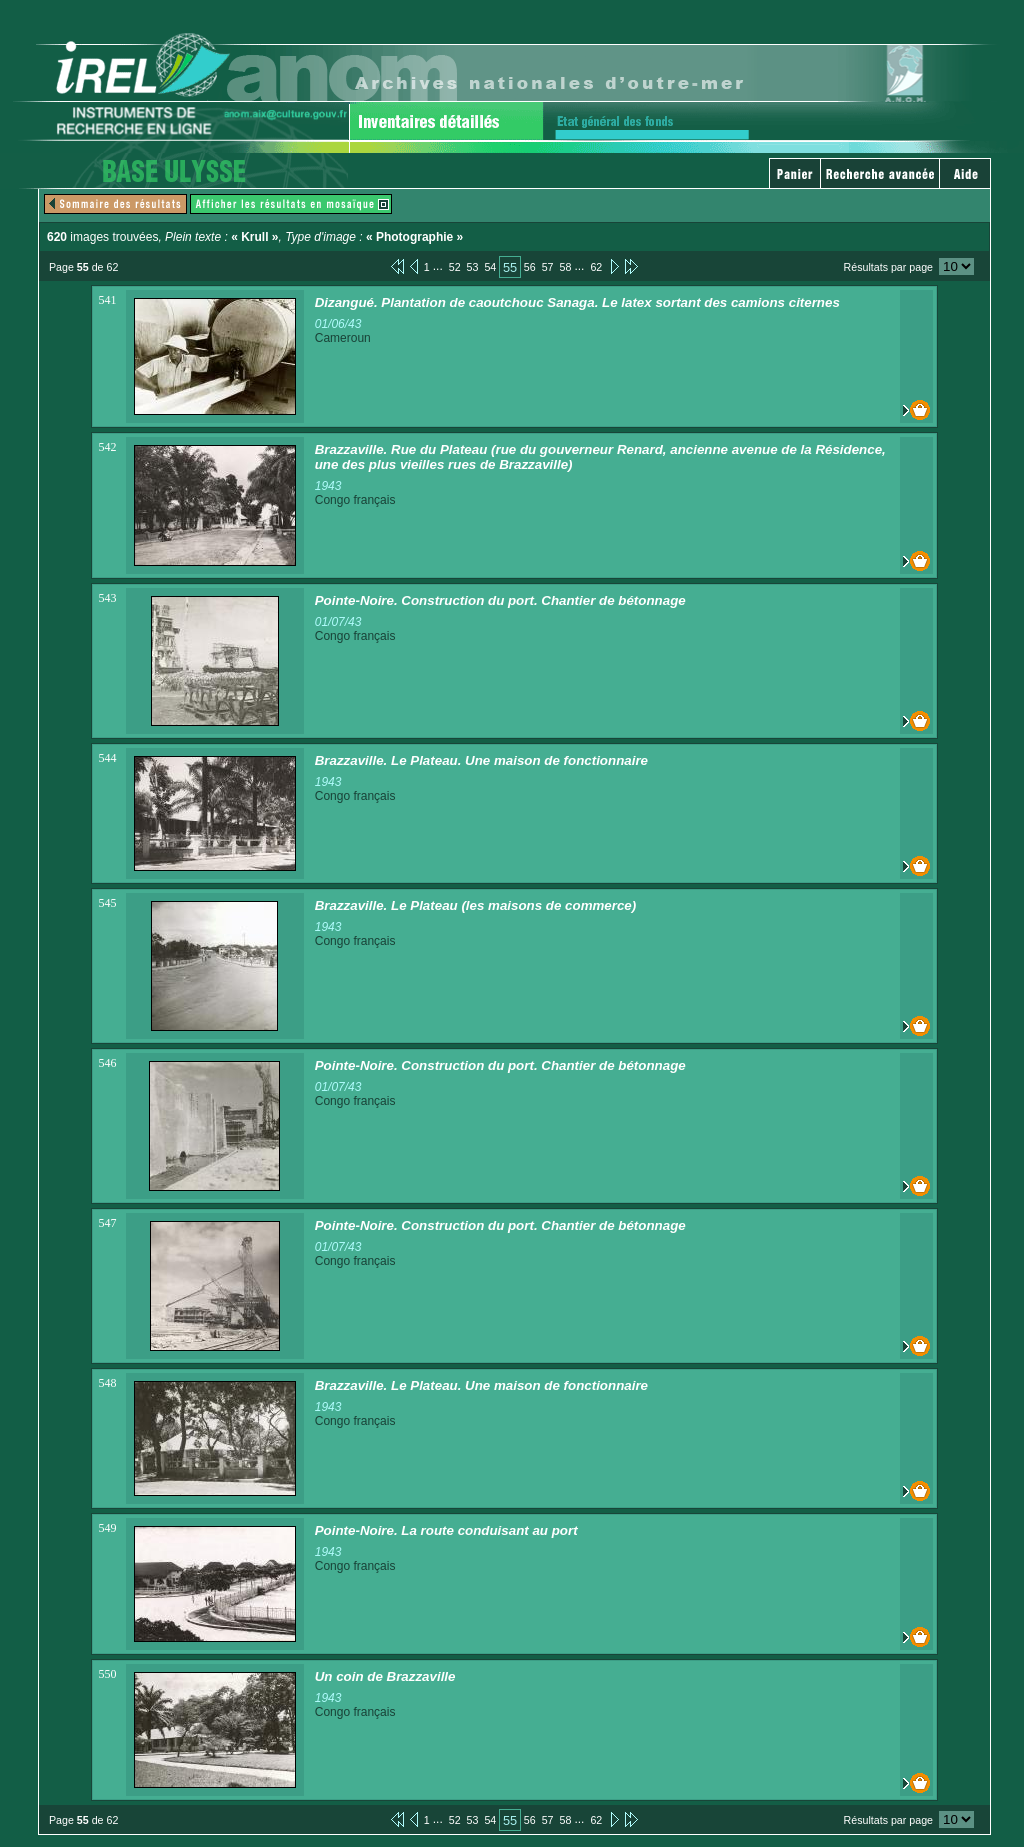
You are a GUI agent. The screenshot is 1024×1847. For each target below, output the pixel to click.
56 (530, 267)
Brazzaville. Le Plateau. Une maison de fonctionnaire (481, 760)
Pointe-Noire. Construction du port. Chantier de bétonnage (500, 600)
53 (473, 267)
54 (490, 267)
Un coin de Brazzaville (385, 1676)
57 (548, 267)
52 (455, 267)
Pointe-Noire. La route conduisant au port (446, 1530)
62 (596, 267)
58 (566, 267)
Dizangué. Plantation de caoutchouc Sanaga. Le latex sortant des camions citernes (577, 302)
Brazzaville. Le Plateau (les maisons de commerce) (476, 905)
